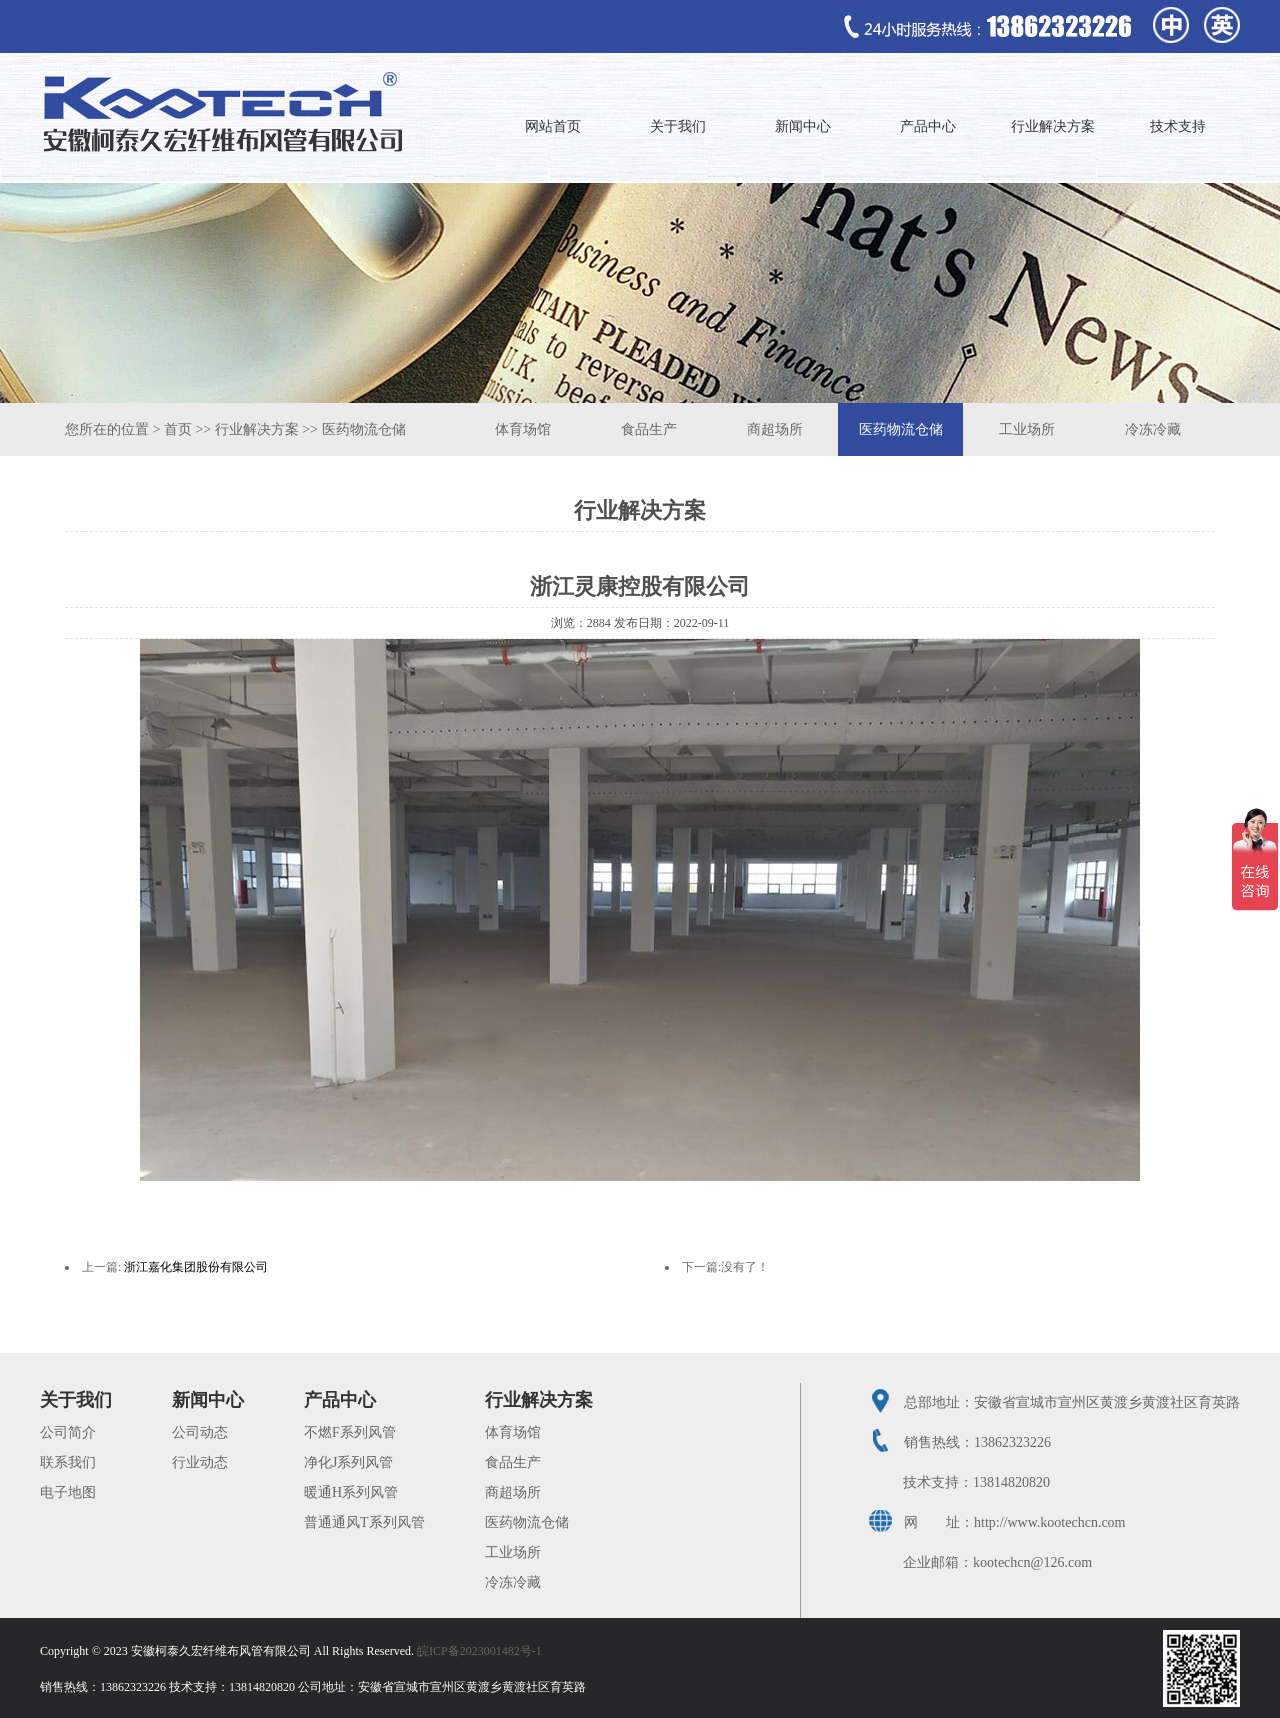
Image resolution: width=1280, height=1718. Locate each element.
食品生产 (649, 429)
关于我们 (678, 126)
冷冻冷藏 (1153, 429)
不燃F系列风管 (350, 1432)
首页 (178, 429)
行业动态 (200, 1462)
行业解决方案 (1053, 126)
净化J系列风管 (348, 1462)
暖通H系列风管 (351, 1492)
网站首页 (553, 126)
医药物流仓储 (364, 429)
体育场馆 (523, 429)
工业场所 (1027, 429)
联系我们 (68, 1462)
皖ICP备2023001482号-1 (479, 1651)
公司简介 (68, 1432)
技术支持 (1178, 126)
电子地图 (68, 1492)
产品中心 (928, 126)
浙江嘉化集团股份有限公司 (196, 1267)
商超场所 (775, 429)
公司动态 (200, 1432)
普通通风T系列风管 (364, 1522)
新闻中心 (803, 126)
